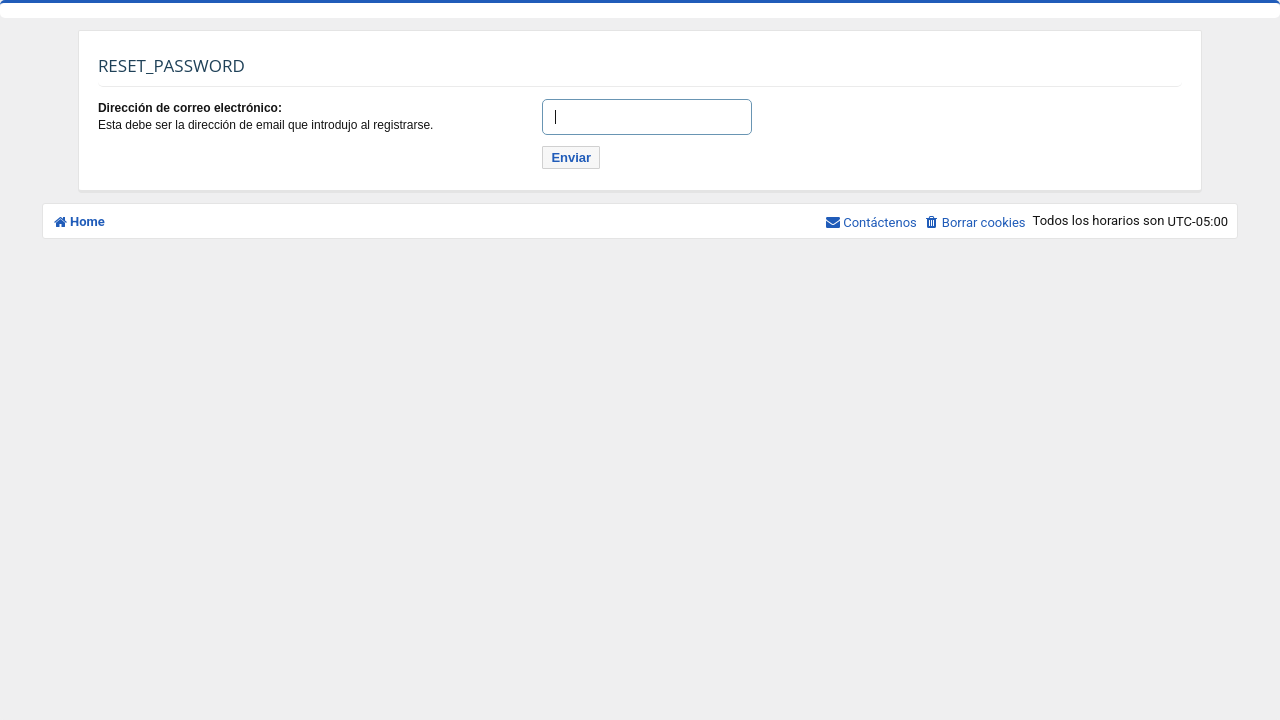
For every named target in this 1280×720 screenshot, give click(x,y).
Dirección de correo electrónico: (190, 108)
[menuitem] (975, 222)
